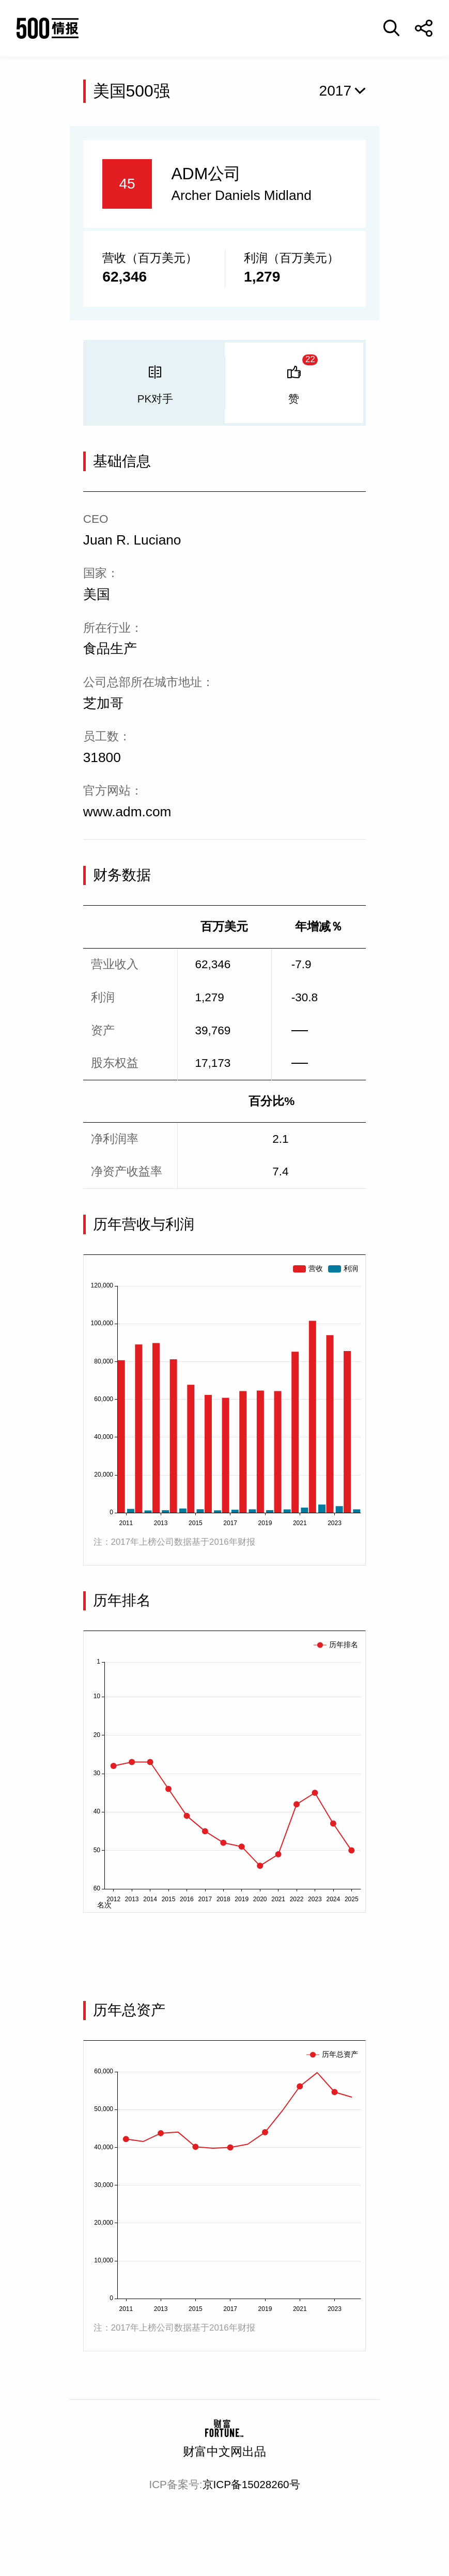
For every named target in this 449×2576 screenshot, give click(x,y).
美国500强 (131, 91)
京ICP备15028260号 (251, 2484)
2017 (335, 91)
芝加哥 (103, 703)
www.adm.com (127, 811)
